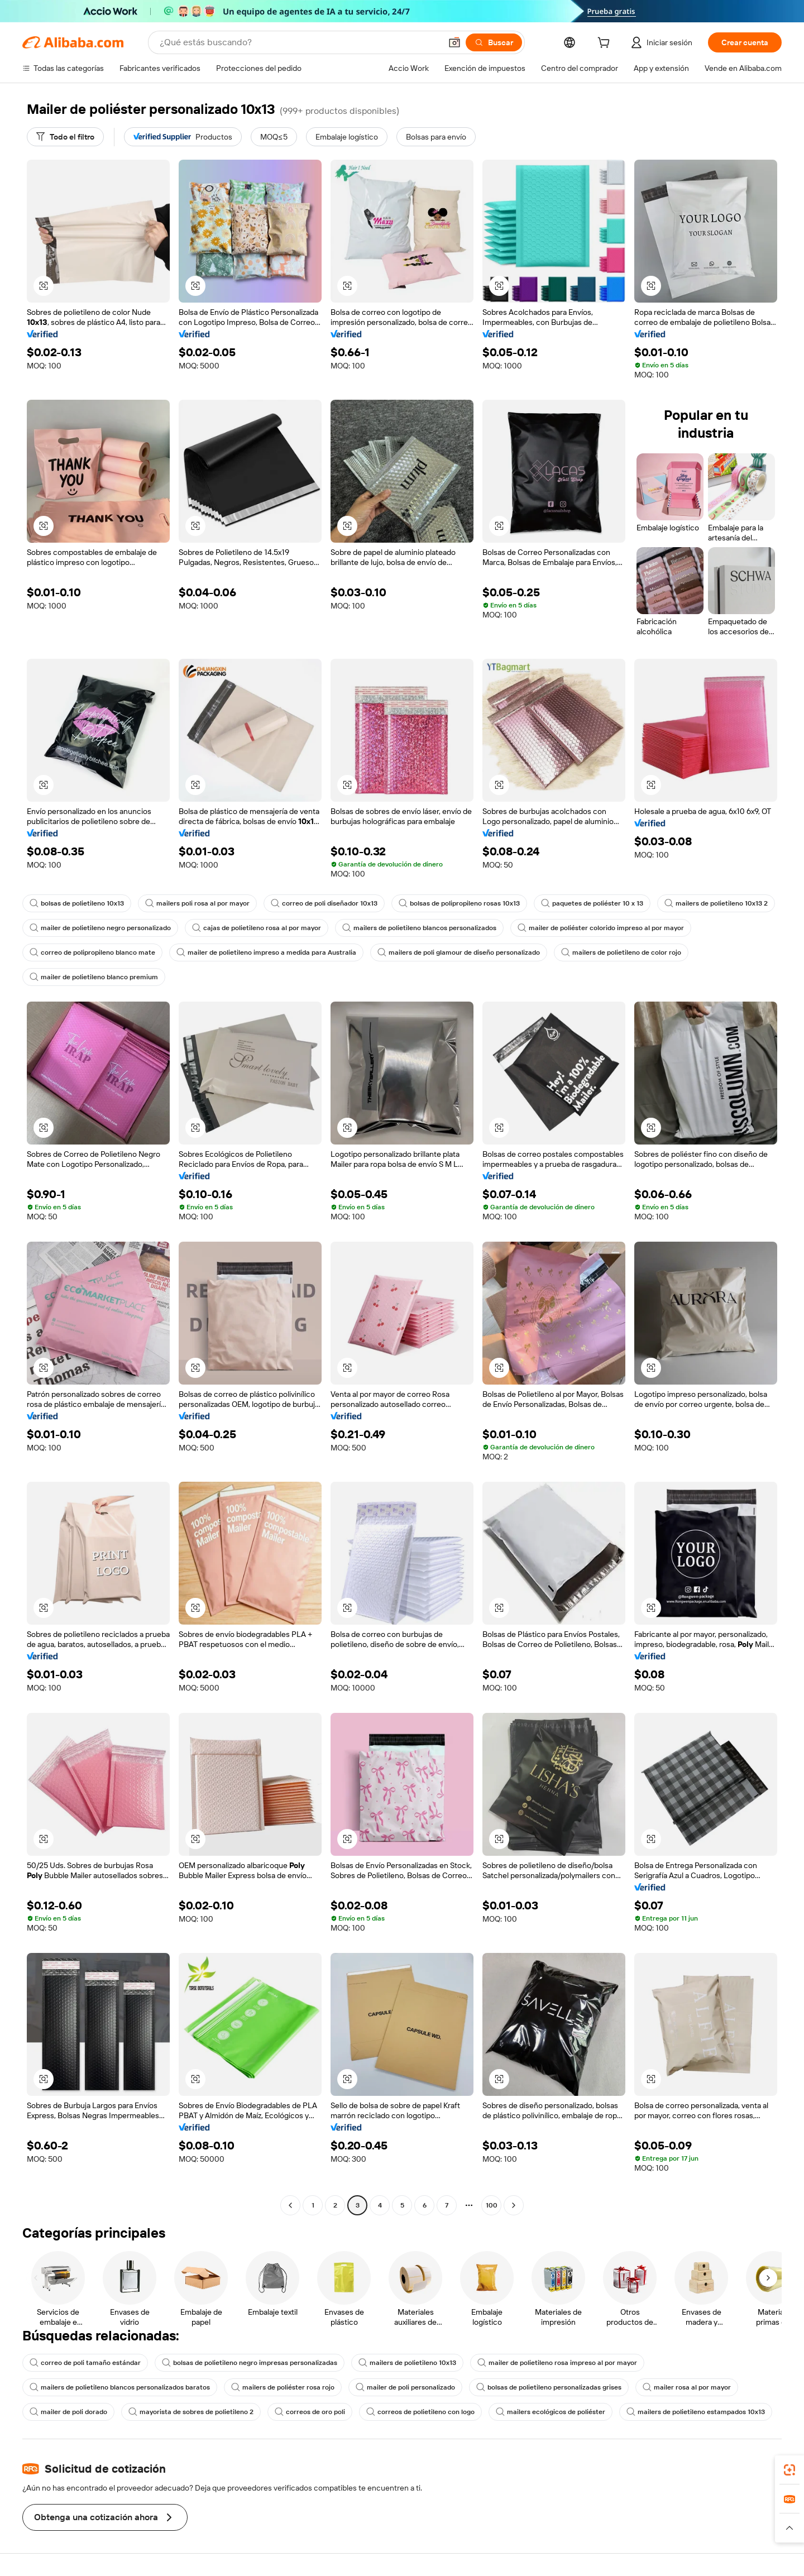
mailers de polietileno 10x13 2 (716, 903)
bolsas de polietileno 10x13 (77, 903)
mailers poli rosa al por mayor (197, 903)
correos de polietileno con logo (420, 2411)
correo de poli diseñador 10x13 (324, 903)
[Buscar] (494, 42)
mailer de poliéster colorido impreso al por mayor (601, 927)
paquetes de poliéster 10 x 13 (592, 903)
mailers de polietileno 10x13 (407, 2362)
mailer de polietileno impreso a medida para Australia (266, 952)
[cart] (605, 44)
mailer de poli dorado (68, 2411)
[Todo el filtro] (65, 136)
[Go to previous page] (290, 2205)
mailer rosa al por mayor (687, 2387)
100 (491, 2205)
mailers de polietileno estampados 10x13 (695, 2411)
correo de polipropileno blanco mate (92, 952)
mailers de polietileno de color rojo (621, 952)
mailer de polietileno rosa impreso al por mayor (557, 2362)
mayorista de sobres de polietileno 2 (190, 2411)
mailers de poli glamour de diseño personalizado (458, 952)
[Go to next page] (514, 2205)
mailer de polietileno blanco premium (94, 977)
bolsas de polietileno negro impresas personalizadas (249, 2362)
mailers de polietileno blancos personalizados (419, 927)
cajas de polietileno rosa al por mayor (256, 927)
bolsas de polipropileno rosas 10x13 (459, 903)
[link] (789, 2469)
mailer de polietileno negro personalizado (100, 927)
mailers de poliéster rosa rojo (282, 2387)
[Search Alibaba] (299, 42)
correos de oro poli (310, 2411)
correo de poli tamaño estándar (85, 2362)
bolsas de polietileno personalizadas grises (548, 2387)
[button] (454, 42)
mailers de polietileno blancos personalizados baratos (120, 2387)
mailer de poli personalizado (405, 2387)
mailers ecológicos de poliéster (550, 2411)
